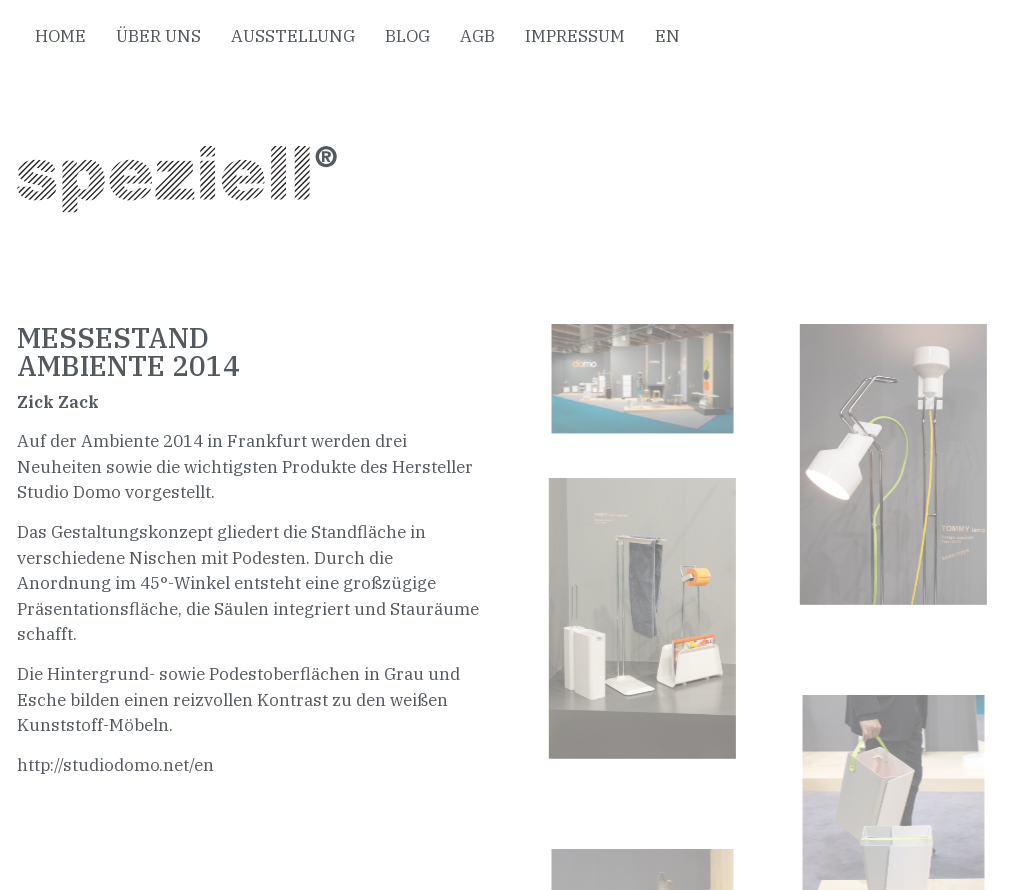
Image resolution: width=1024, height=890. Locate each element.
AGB (477, 36)
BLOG (407, 36)
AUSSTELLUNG (293, 36)
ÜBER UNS (158, 36)
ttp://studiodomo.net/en (121, 765)
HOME (60, 36)
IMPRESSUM (575, 36)
